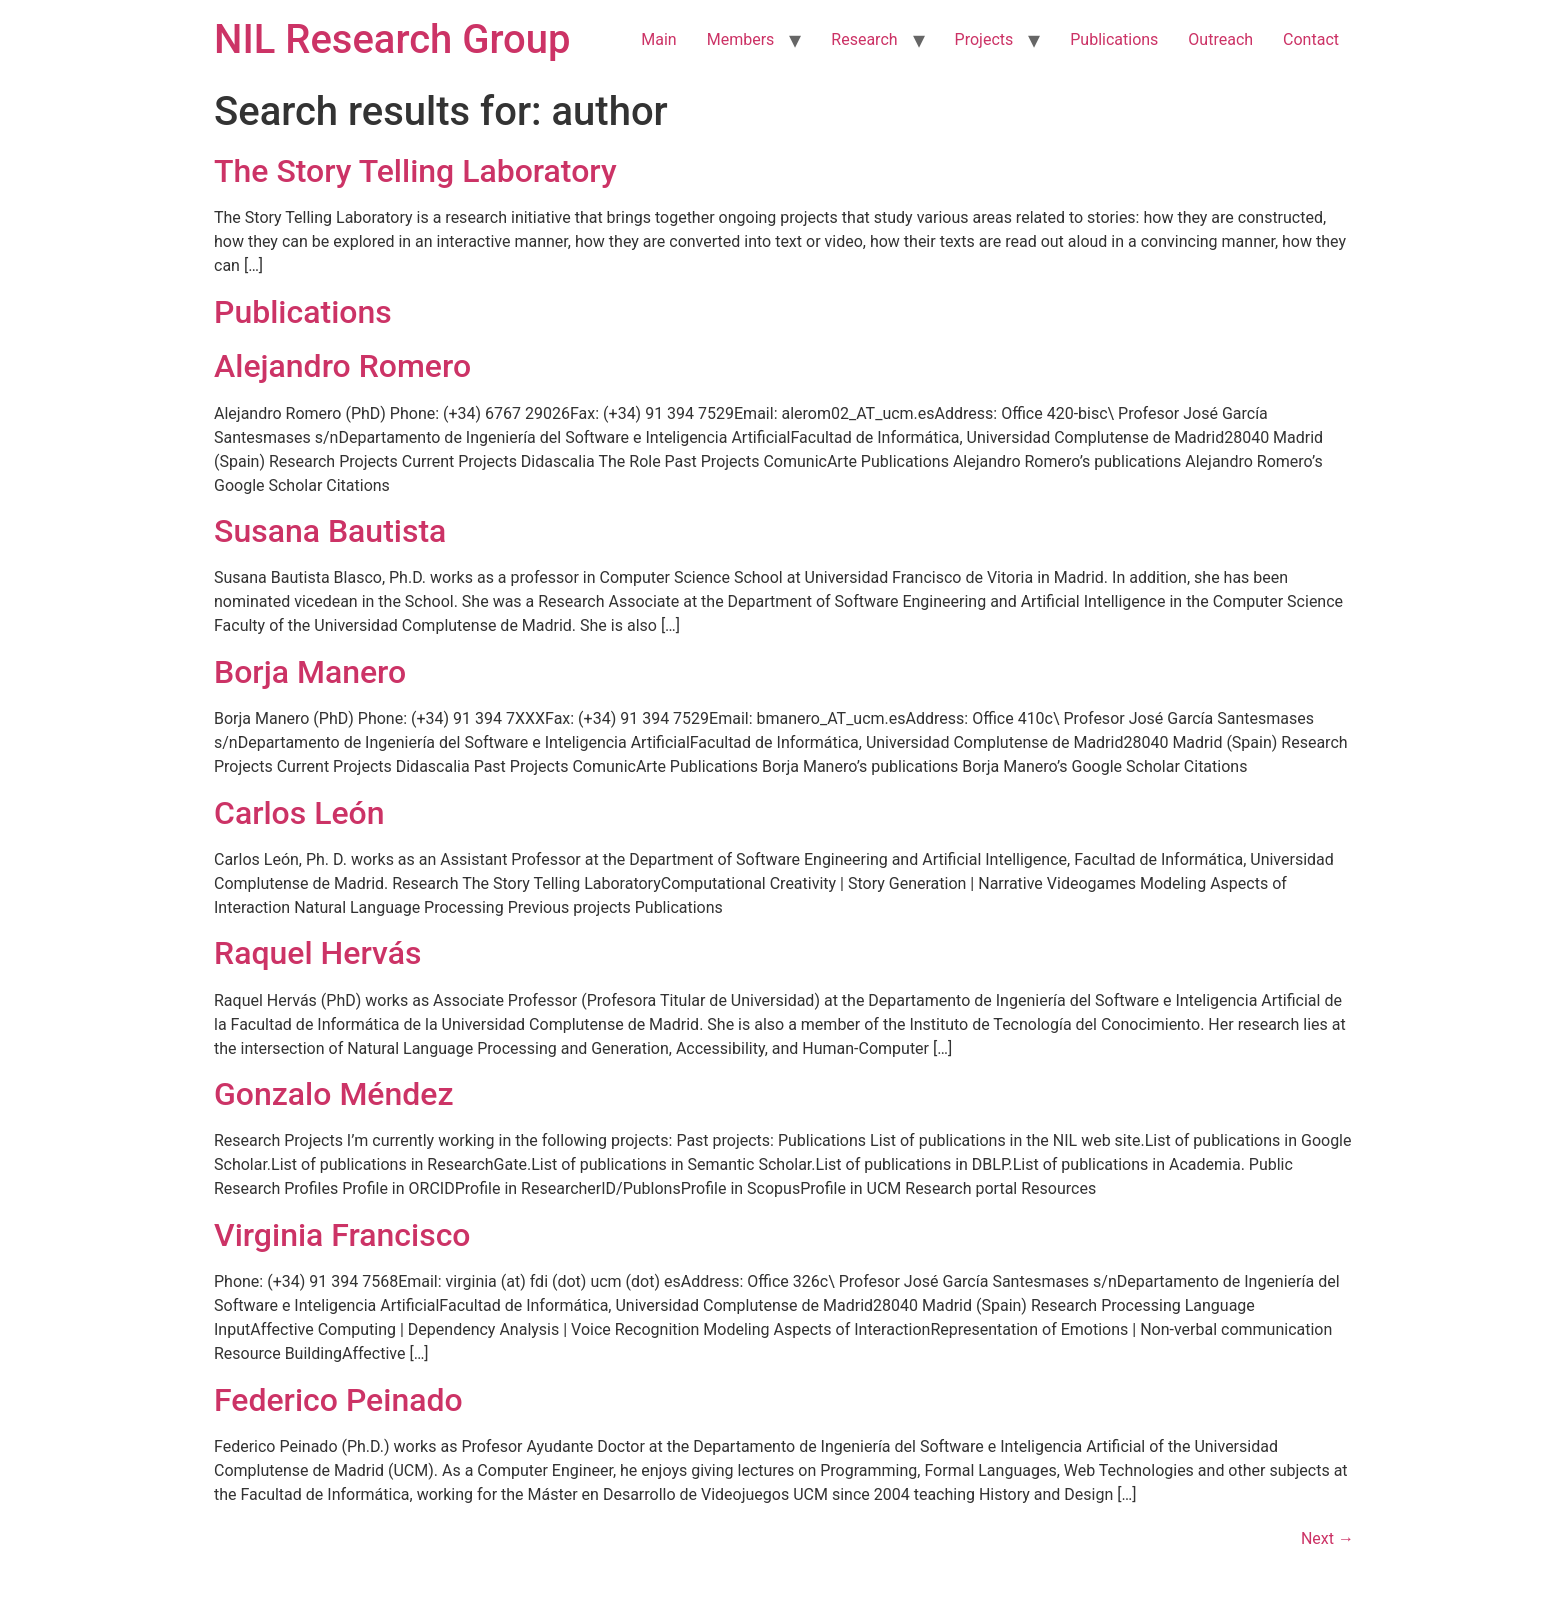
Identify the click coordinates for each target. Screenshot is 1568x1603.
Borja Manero (310, 672)
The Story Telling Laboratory (415, 171)
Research (864, 39)
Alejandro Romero (342, 366)
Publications (1114, 39)
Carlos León (299, 813)
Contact (1311, 39)
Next (1327, 1538)
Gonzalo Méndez (334, 1094)
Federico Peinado (338, 1400)
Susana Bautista (330, 531)
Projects (984, 39)
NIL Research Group (392, 39)
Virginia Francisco (342, 1235)
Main (658, 39)
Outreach (1220, 39)
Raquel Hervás (317, 953)
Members (741, 39)
